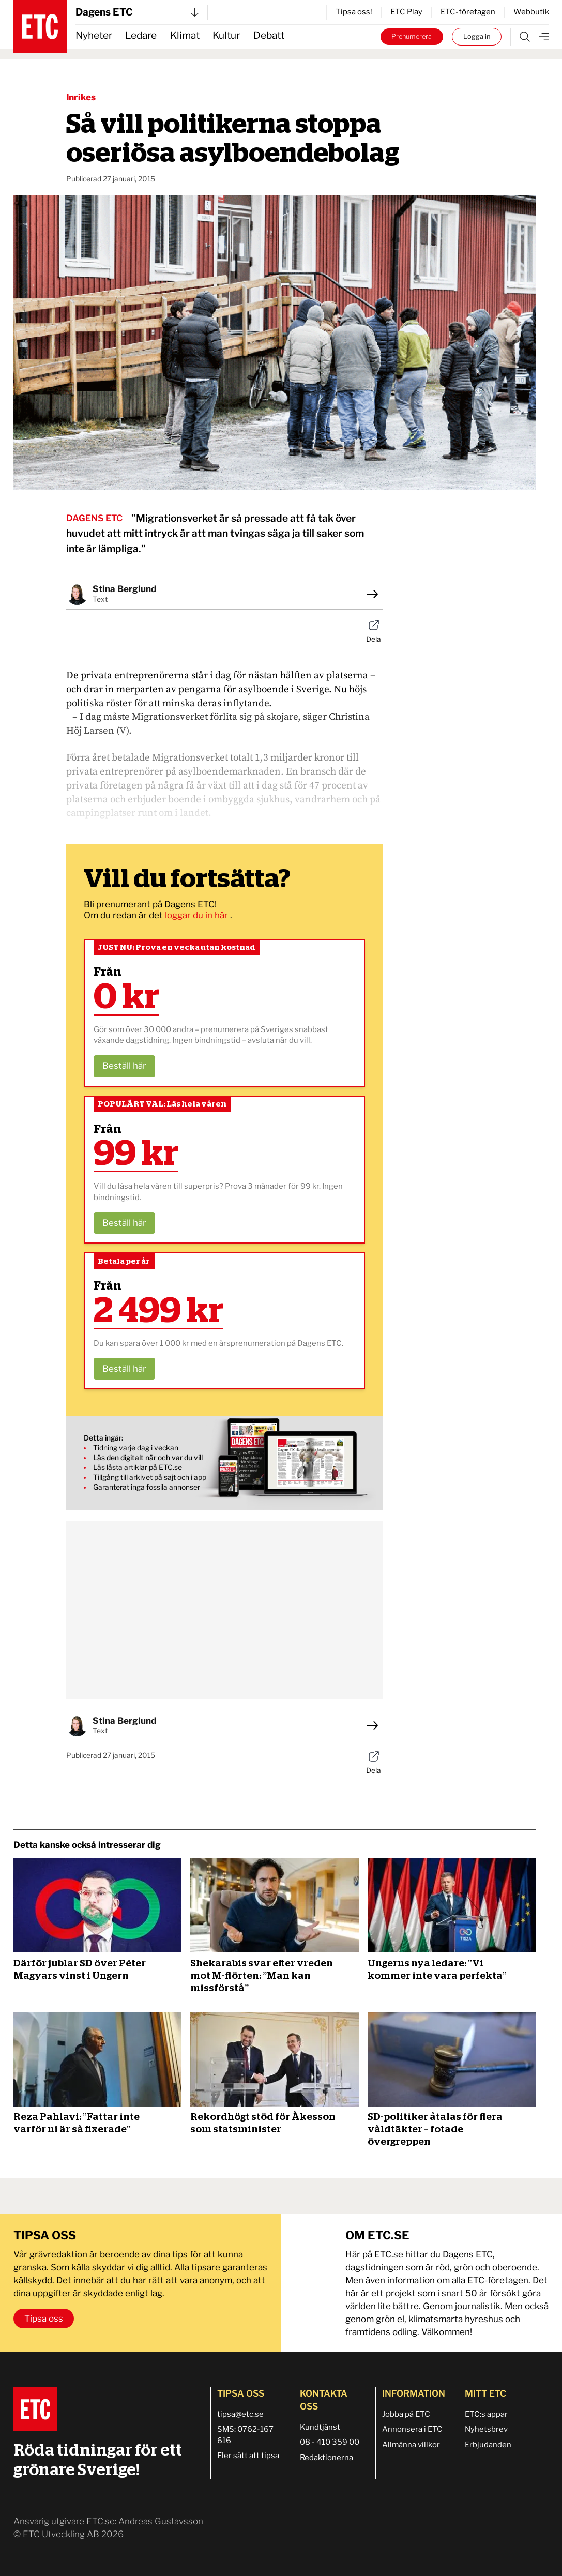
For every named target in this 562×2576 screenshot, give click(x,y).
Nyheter (93, 35)
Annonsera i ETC (412, 2429)
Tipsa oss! (354, 12)
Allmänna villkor (411, 2444)
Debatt (268, 35)
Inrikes (81, 97)
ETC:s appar (486, 2414)
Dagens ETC (137, 12)
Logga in (476, 36)
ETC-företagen (468, 12)
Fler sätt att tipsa (248, 2455)
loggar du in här (197, 915)
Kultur (226, 35)
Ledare (141, 35)
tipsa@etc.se (240, 2414)
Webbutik (531, 12)
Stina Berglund (124, 589)
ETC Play (406, 12)
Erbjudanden (488, 2444)
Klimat (185, 35)
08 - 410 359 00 (329, 2442)
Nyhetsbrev (486, 2429)
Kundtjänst (320, 2427)
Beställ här (124, 1065)
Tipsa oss (43, 2318)
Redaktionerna (326, 2457)
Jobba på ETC (406, 2414)
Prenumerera (411, 36)
